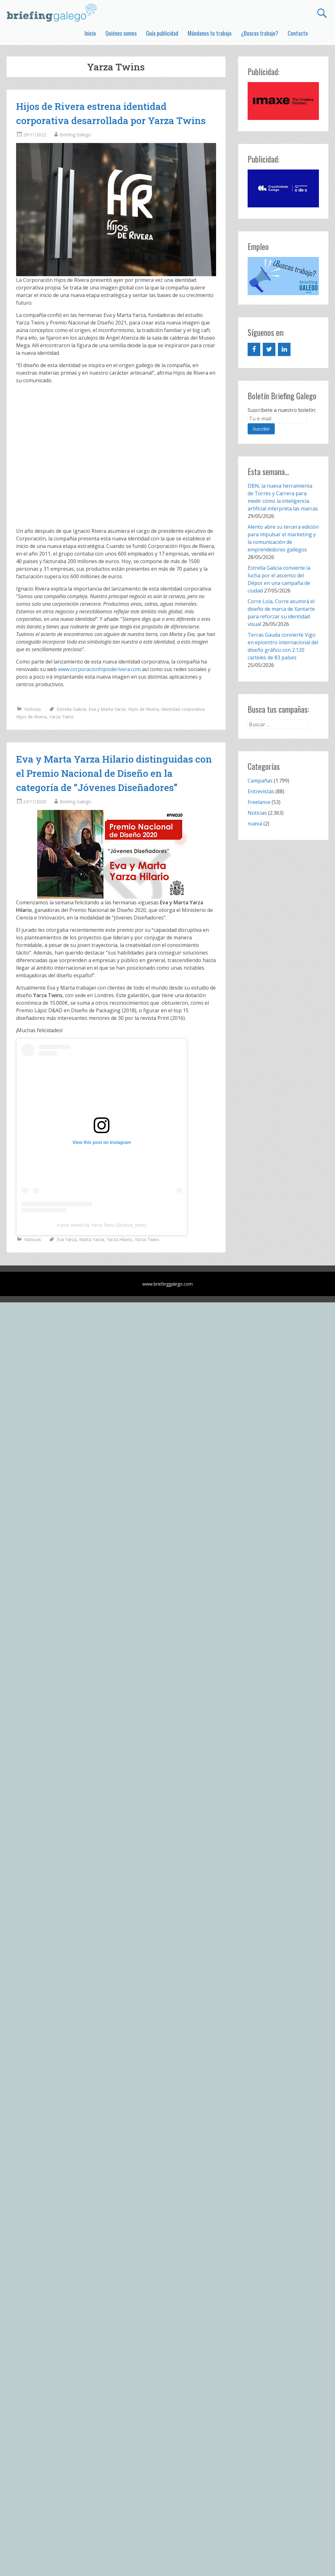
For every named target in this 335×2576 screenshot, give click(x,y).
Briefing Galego (75, 135)
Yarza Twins (61, 717)
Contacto (298, 33)
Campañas (260, 780)
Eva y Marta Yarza (107, 709)
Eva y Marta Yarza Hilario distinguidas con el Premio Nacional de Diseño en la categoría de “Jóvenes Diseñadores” (114, 773)
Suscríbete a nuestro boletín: (282, 410)
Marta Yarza (91, 1239)
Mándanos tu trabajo (210, 33)
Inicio (90, 33)
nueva (255, 823)
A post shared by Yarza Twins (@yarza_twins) (101, 1225)
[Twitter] (269, 349)
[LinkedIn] (284, 349)
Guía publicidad (162, 33)
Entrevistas (261, 791)
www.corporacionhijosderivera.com (99, 669)
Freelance (259, 802)
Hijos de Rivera (143, 709)
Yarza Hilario (119, 1239)
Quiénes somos (121, 33)
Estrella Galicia (71, 709)
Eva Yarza (67, 1239)
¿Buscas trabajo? (259, 33)
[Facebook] (254, 349)
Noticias (32, 709)
